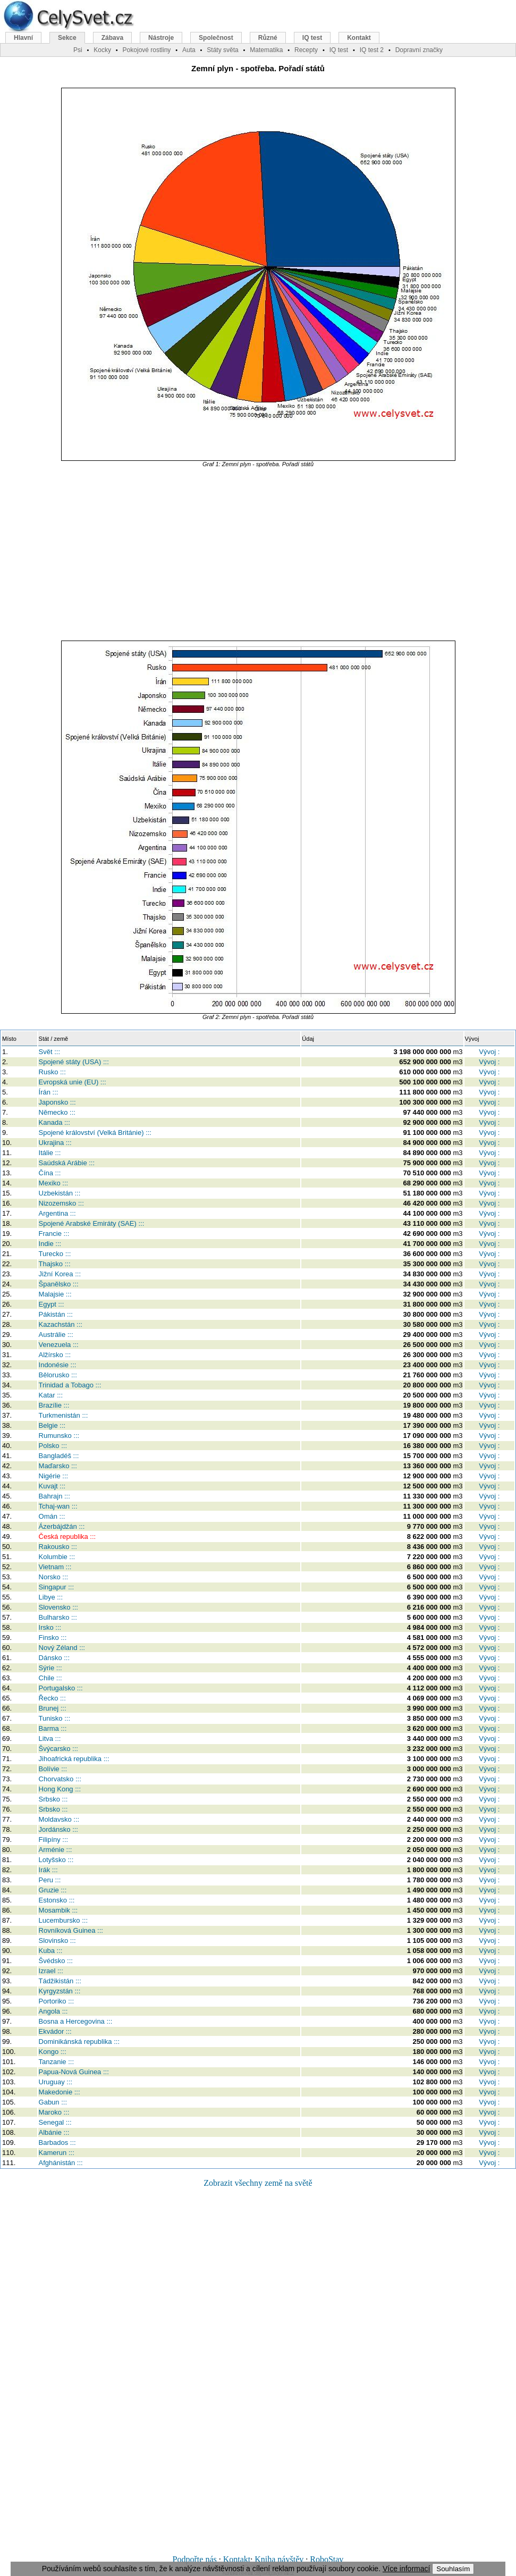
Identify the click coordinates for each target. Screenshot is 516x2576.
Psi (77, 50)
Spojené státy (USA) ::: (74, 1062)
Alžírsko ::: (55, 1355)
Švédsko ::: (56, 1961)
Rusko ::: (52, 1072)
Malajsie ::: (55, 1294)
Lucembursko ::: (63, 1920)
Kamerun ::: (56, 2153)
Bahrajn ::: (54, 1496)
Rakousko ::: (58, 1547)
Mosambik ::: (58, 1910)
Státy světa (222, 50)
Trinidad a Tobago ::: (70, 1385)
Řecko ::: (52, 1698)
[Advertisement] (258, 553)
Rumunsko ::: (59, 1435)
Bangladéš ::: (59, 1456)
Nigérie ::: (54, 1476)
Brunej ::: (52, 1708)
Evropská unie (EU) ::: (72, 1082)
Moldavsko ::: (59, 1819)
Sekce (67, 37)
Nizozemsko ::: (61, 1203)
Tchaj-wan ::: (58, 1506)
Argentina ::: (57, 1213)
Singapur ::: (56, 1587)
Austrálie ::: (56, 1334)
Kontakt (237, 2559)
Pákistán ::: (56, 1314)
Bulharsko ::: (58, 1617)
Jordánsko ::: (58, 1829)
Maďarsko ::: (58, 1466)
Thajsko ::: (55, 1264)
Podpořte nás (195, 2559)
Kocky (102, 50)
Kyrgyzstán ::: (60, 1991)
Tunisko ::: (54, 1718)
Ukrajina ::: (55, 1143)
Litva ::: (50, 1738)
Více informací (406, 2568)
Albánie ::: (54, 2132)
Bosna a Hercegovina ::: (76, 2021)
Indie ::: (50, 1244)
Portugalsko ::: (61, 1688)
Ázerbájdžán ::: (62, 1526)
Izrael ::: (51, 1971)
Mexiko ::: (54, 1183)
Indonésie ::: (58, 1365)
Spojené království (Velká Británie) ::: (95, 1133)
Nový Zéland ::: (62, 1648)
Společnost (216, 37)
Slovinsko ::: (57, 1940)
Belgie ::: (52, 1425)
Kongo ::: (52, 2052)
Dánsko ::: (54, 1658)
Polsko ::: (53, 1446)
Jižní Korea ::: (60, 1274)
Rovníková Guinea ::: (71, 1930)
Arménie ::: (55, 1850)
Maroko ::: (54, 2112)
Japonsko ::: (57, 1102)
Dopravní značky (419, 50)
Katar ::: (51, 1395)
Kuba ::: (51, 1951)
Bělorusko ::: (58, 1375)
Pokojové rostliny (147, 50)
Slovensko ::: (58, 1607)
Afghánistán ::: (61, 2163)
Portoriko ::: (56, 2001)
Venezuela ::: (59, 1345)
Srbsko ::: (53, 1799)
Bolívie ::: (53, 1769)
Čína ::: (50, 1173)
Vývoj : (489, 1052)
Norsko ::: (54, 1577)
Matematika (266, 50)
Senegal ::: (55, 2122)
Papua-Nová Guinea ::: (74, 2072)
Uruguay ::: (56, 2082)
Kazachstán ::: (60, 1324)
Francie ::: (54, 1234)
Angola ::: (53, 2011)
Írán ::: (48, 1092)
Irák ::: (48, 1870)
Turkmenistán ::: (63, 1415)
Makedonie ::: (59, 2092)
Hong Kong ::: (60, 1789)
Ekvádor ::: (55, 2031)
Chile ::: (50, 1678)
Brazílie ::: (54, 1405)
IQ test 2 (372, 50)
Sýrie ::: (50, 1668)
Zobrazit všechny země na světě (258, 2182)
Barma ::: (53, 1728)
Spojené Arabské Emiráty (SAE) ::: (92, 1223)
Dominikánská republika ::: (79, 2041)
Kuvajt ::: (52, 1486)
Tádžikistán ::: (60, 1981)
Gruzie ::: (53, 1890)
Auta (189, 50)
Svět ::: (49, 1052)
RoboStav (326, 2559)
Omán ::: (52, 1516)
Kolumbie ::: (57, 1557)
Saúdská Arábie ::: (67, 1163)
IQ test (312, 37)
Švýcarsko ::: (58, 1749)
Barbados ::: (57, 2142)
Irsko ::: (50, 1627)
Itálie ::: (50, 1153)
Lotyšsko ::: (56, 1860)
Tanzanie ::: (56, 2062)
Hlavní (23, 37)
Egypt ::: (51, 1304)
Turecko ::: (55, 1254)
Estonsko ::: (57, 1900)
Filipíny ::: (54, 1839)
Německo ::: (57, 1112)
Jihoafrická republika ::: (74, 1759)
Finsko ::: (53, 1637)
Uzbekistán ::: (60, 1193)
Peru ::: (50, 1880)
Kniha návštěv (279, 2559)
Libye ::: (51, 1597)
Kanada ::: (54, 1122)
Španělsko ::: (59, 1284)
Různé (267, 37)
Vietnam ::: (55, 1567)
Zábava (112, 37)
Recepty (306, 50)
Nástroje (161, 37)
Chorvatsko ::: (60, 1779)
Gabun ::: (53, 2102)
